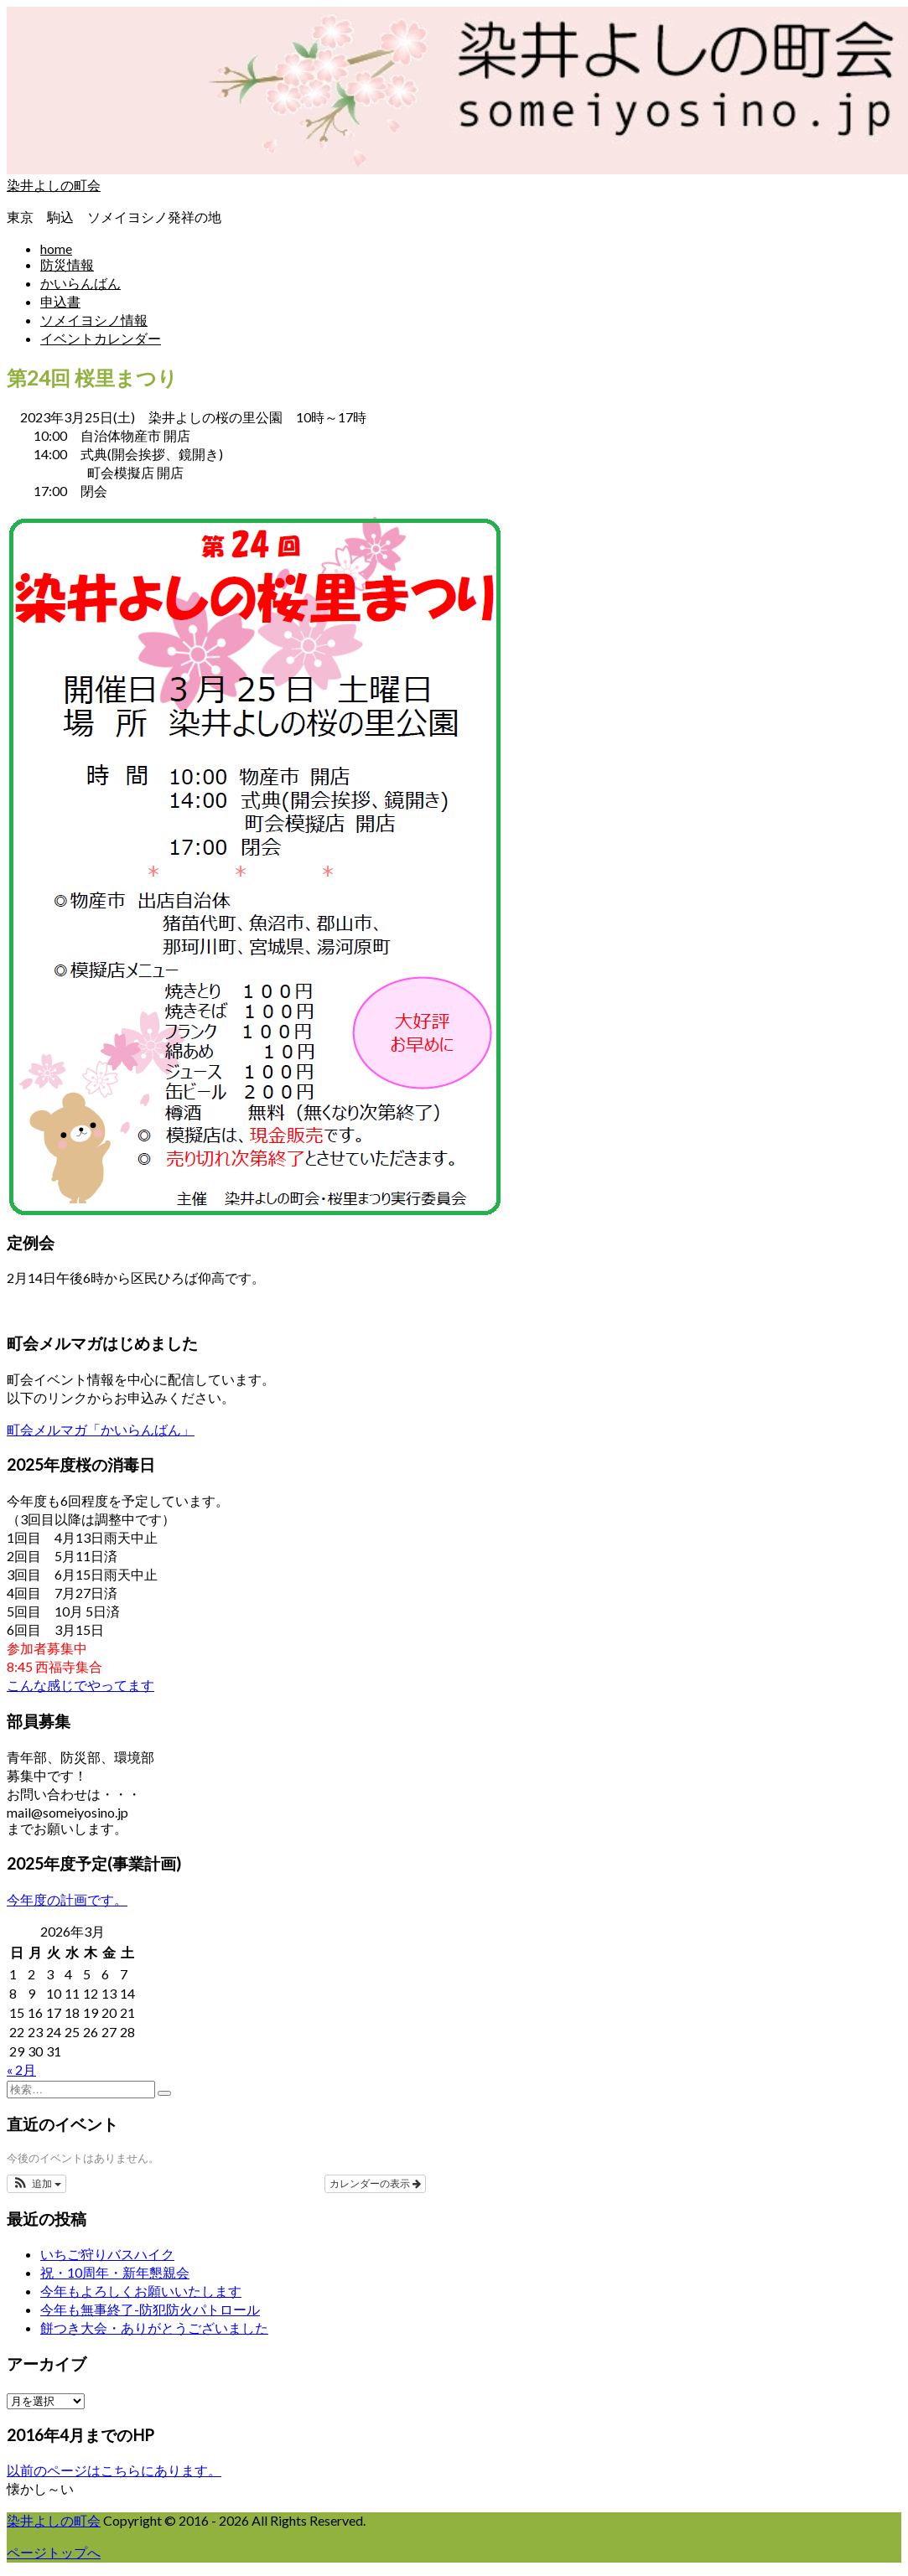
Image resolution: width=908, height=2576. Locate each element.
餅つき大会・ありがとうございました (154, 2327)
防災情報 (67, 264)
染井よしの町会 (54, 185)
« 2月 (21, 2069)
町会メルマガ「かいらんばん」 (101, 1429)
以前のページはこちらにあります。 (114, 2470)
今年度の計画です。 (67, 1899)
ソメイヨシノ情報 (94, 320)
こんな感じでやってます (80, 1685)
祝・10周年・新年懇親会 (114, 2272)
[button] (36, 2183)
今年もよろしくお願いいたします (140, 2291)
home (56, 248)
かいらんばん (80, 283)
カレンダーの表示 (375, 2184)
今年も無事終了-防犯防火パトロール (150, 2309)
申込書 (60, 301)
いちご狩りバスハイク (107, 2254)
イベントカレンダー (100, 338)
